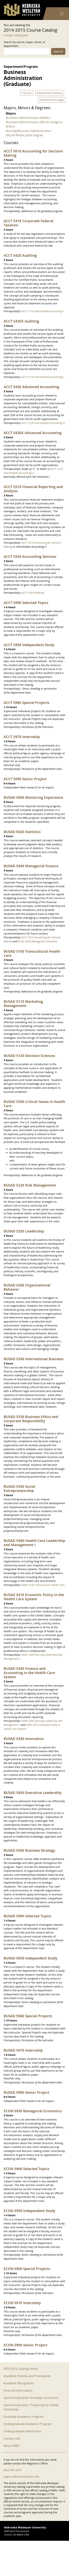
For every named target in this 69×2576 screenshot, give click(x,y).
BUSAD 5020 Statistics (22, 831)
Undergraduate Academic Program (27, 2424)
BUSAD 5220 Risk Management (30, 1185)
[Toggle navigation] (62, 13)
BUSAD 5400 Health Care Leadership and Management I (34, 1542)
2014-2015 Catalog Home (20, 2369)
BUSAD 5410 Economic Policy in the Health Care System (34, 1596)
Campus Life (11, 2438)
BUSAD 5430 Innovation (24, 1738)
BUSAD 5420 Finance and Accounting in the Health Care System (29, 1672)
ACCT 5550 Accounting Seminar (30, 556)
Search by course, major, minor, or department (24, 44)
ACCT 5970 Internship (22, 736)
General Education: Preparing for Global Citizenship (30, 2407)
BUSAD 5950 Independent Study (30, 1958)
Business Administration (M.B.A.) (28, 118)
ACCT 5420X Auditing (21, 321)
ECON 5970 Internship (22, 2302)
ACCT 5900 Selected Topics (26, 602)
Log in (60, 3)
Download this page (52, 100)
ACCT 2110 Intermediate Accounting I (42, 311)
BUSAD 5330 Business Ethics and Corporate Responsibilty (31, 1418)
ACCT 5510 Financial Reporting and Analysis (33, 488)
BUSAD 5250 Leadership (24, 1231)
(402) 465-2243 (12, 2470)
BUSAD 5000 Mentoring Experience (33, 797)
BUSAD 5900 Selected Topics (27, 1916)
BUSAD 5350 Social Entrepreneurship (19, 1488)
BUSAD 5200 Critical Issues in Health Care (34, 1103)
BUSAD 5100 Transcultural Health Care (32, 953)
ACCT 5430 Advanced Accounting (31, 386)
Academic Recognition (18, 2383)
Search (58, 51)
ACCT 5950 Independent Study (29, 644)
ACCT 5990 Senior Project (25, 778)
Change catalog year (16, 35)
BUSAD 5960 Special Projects (28, 2015)
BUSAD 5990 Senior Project (26, 2092)
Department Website (49, 93)
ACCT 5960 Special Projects (26, 702)
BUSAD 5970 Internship (23, 2050)
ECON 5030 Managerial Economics (37, 941)
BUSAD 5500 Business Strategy (29, 1850)
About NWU (11, 2446)
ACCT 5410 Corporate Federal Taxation (28, 222)
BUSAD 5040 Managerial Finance (31, 865)
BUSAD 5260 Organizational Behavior (27, 1287)
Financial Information (18, 2390)
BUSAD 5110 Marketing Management (23, 1003)
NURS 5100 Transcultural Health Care (42, 1585)
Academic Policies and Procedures (27, 2376)
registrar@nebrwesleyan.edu (21, 2476)
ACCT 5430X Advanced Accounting (33, 432)
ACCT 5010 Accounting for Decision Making (33, 153)
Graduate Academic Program (23, 2417)
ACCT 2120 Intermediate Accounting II (42, 423)
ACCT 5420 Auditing (20, 255)
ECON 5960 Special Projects (27, 2268)
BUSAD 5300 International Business (33, 1358)
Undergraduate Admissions (22, 2431)
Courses (26, 93)
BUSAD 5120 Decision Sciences (29, 1055)
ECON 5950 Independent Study (29, 2210)
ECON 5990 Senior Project (25, 2345)
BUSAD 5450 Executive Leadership (33, 1792)
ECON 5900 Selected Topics (26, 2168)
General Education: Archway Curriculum (30, 2398)
